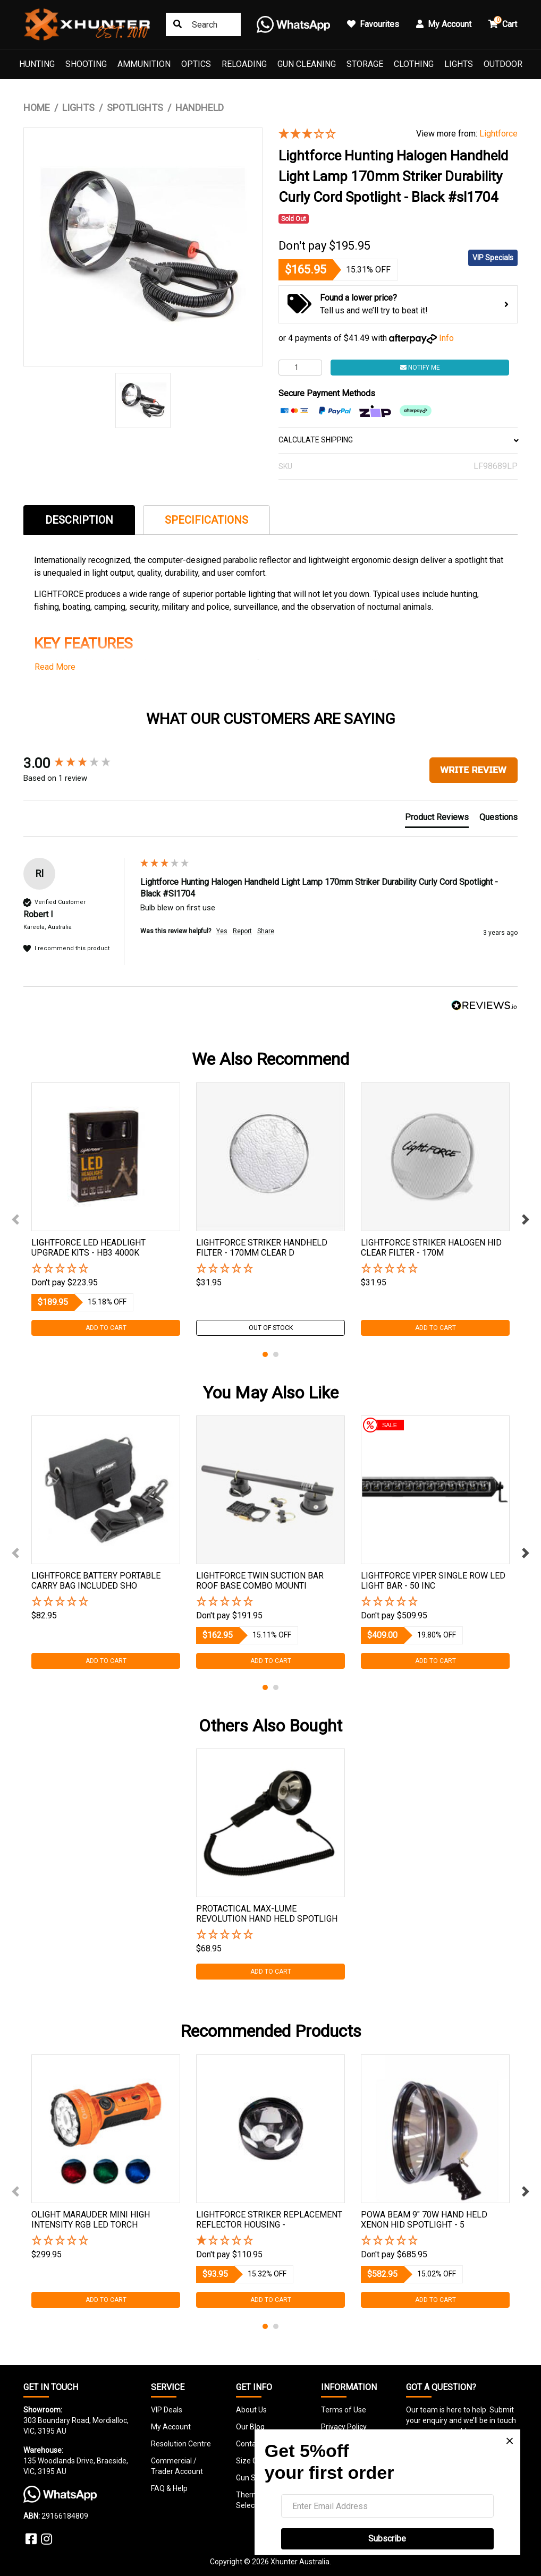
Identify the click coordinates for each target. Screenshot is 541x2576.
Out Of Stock (271, 1328)
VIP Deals (166, 2410)
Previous (15, 1219)
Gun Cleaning (306, 64)
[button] (105, 1269)
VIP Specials (492, 257)
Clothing (414, 64)
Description (79, 520)
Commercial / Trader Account (177, 2466)
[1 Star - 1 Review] (270, 2241)
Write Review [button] (473, 770)
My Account (171, 2427)
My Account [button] (443, 24)
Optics (196, 64)
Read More (55, 667)
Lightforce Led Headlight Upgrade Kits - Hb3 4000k (88, 1248)
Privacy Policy (344, 2427)
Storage (364, 64)
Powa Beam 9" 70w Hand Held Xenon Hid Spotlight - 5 (424, 2220)
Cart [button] (502, 22)
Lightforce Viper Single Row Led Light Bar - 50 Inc (433, 1581)
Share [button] (265, 931)
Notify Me (420, 367)
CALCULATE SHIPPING (398, 440)
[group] (79, 763)
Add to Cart (106, 1328)
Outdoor (503, 64)
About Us (251, 2410)
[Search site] (177, 24)
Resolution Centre (181, 2443)
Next (525, 1219)
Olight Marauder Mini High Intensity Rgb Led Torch (90, 2220)
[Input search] (203, 24)
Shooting (86, 64)
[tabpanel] (105, 1209)
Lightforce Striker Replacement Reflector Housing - (269, 2220)
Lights (458, 64)
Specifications (206, 520)
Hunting (37, 64)
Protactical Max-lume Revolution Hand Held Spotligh (266, 1914)
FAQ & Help (169, 2488)
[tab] (79, 519)
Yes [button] (221, 931)
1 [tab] (265, 1354)
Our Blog (250, 2427)
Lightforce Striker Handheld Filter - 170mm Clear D (261, 1248)
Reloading (244, 64)
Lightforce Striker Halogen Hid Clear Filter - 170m (431, 1248)
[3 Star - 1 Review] (339, 134)
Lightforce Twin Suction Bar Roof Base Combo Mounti (260, 1581)
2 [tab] (275, 1354)
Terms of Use (343, 2410)
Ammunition (144, 64)
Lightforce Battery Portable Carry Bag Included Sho (95, 1581)
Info (446, 338)
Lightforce (498, 134)
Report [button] (242, 931)
